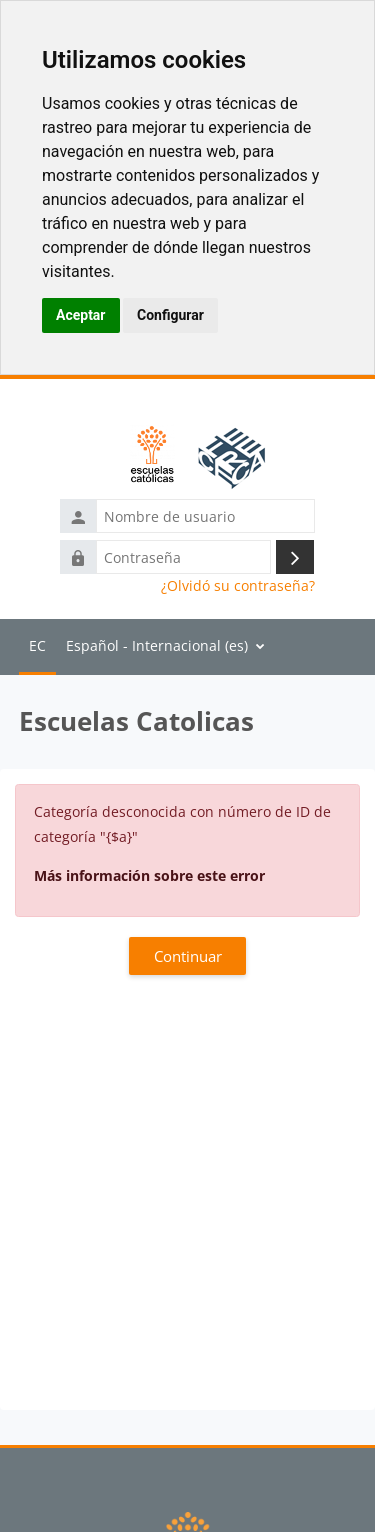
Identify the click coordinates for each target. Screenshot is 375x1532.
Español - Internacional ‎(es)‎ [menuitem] (157, 645)
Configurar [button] (170, 315)
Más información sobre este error (149, 875)
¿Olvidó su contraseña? (238, 586)
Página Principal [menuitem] (37, 647)
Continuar (188, 956)
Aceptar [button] (81, 315)
